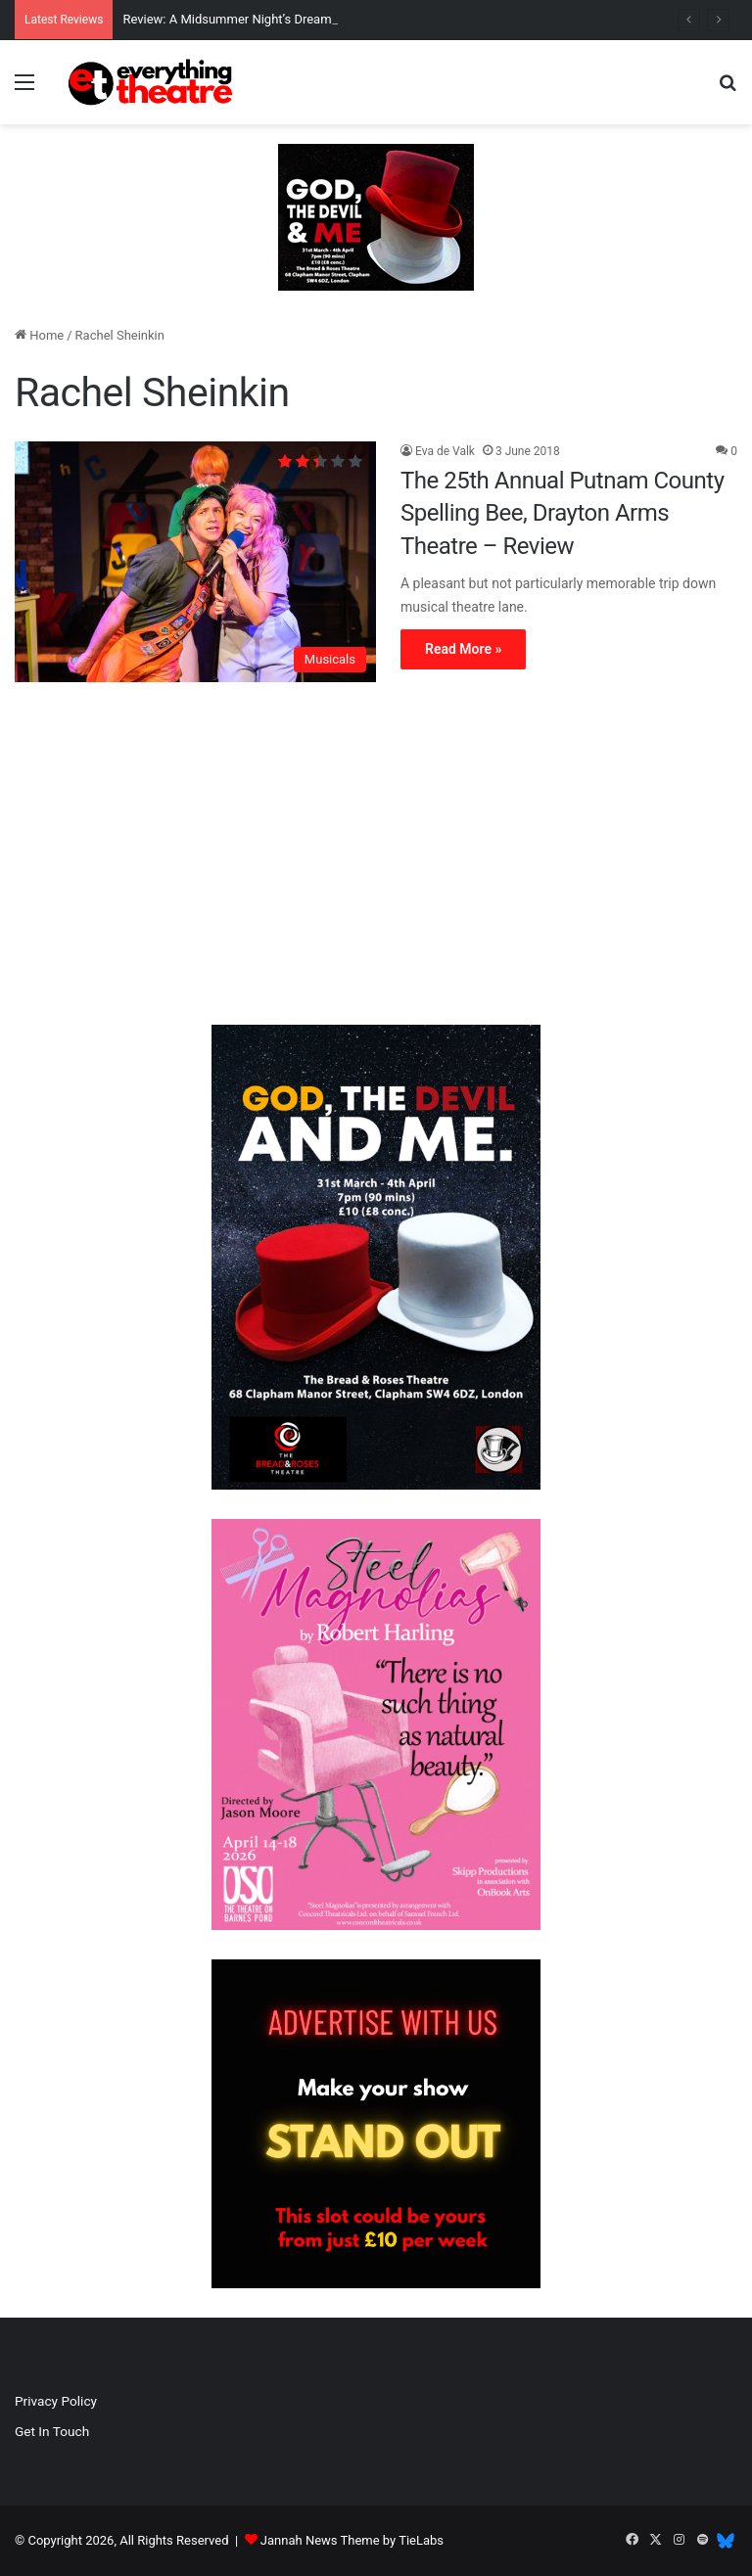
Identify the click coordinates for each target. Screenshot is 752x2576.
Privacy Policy (56, 2401)
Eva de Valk (445, 451)
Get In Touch (52, 2431)
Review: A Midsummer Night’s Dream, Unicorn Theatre (274, 19)
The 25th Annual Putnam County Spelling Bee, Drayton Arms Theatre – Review (562, 513)
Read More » (463, 649)
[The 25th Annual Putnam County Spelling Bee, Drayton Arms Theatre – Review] (195, 562)
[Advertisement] (376, 858)
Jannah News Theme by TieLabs (352, 2540)
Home (39, 335)
